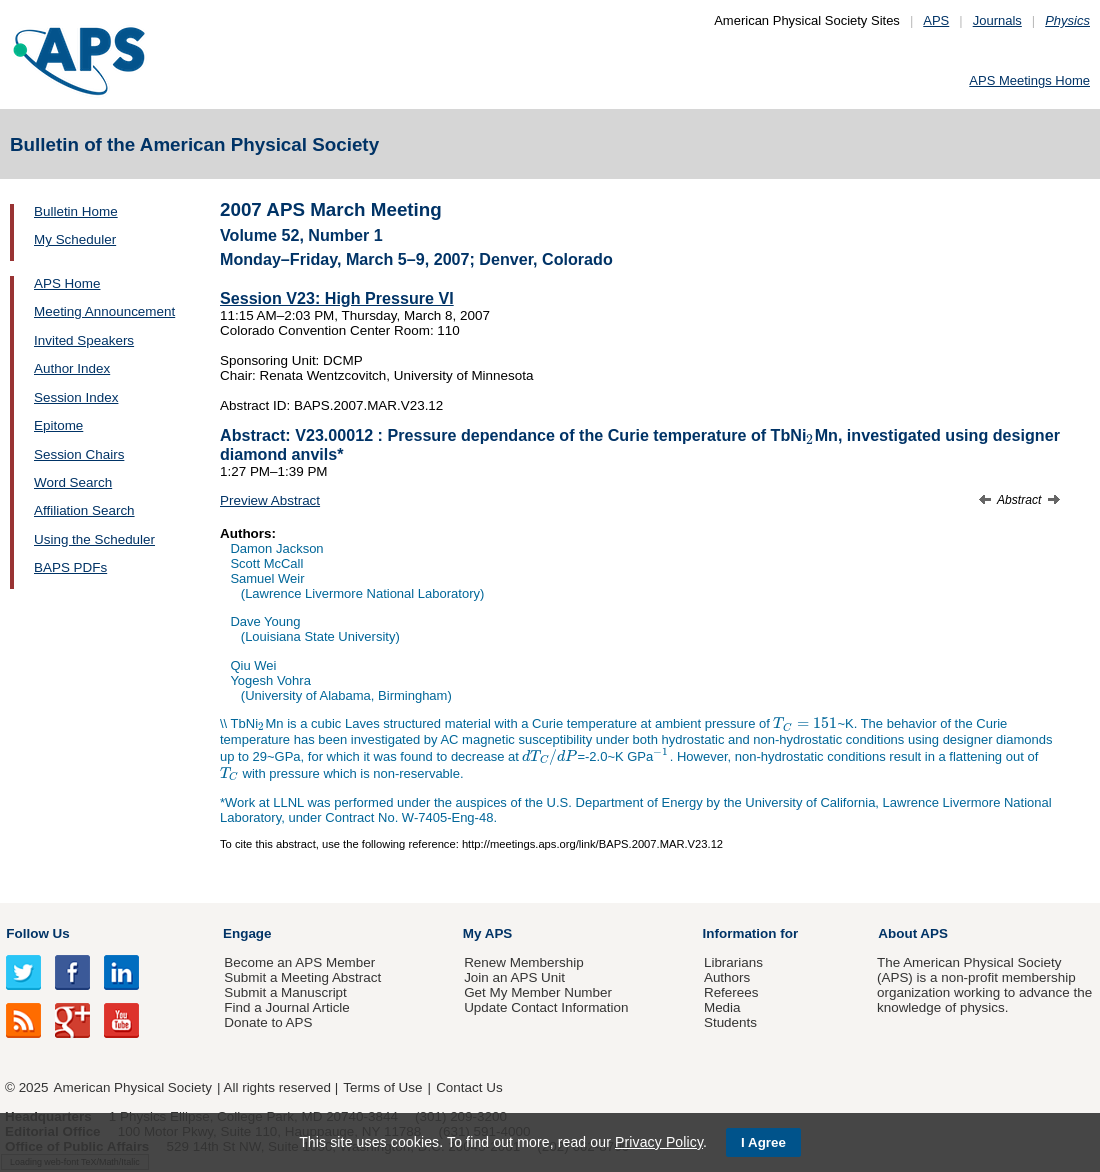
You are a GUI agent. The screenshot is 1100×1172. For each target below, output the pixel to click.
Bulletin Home (76, 211)
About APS (913, 933)
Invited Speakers (84, 340)
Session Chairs (79, 454)
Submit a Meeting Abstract (302, 977)
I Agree (763, 1142)
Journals (997, 20)
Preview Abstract (270, 500)
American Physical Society (133, 1087)
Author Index (72, 368)
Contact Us (469, 1087)
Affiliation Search (84, 510)
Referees (731, 992)
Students (730, 1022)
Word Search (73, 482)
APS (936, 20)
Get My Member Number (538, 992)
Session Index (76, 397)
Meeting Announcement (104, 311)
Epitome (58, 425)
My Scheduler (75, 239)
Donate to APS (268, 1022)
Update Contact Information (546, 1007)
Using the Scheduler (94, 539)
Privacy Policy (659, 1142)
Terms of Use (382, 1087)
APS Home (67, 283)
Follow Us (37, 933)
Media (722, 1007)
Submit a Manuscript (285, 992)
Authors (727, 977)
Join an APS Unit (514, 977)
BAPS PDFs (70, 567)
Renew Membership (524, 962)
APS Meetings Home (1029, 80)
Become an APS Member (299, 962)
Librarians (733, 962)
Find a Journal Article (286, 1007)
